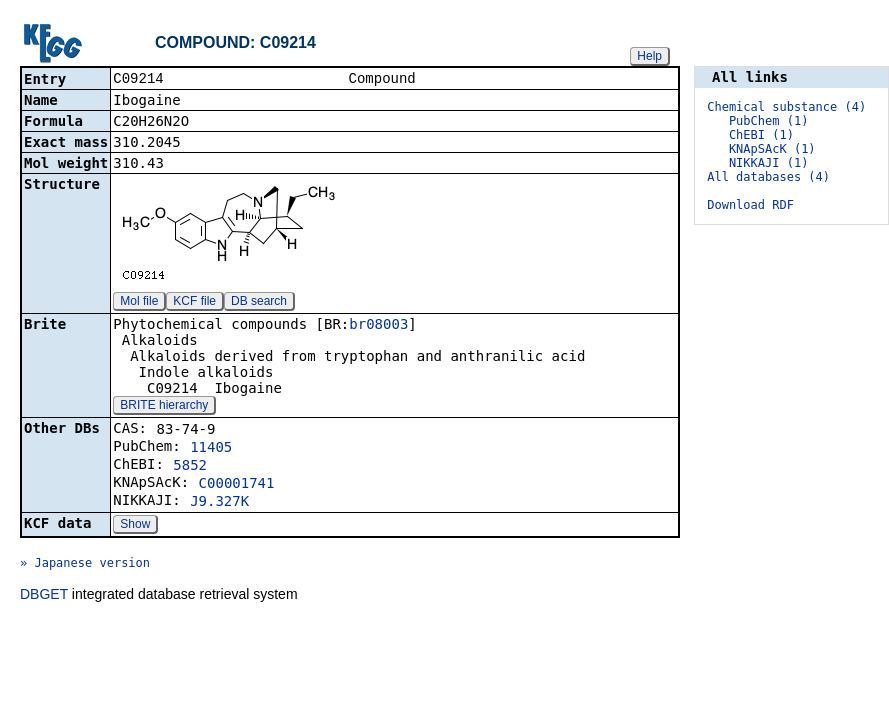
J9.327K (219, 503)
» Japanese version (85, 565)
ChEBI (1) (761, 135)
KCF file (194, 303)
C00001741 (237, 485)
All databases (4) (768, 177)
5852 (190, 467)
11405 (211, 449)
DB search (259, 303)
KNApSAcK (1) (772, 149)
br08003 (378, 326)
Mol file (139, 303)
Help (649, 56)
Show (135, 526)
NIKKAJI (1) (768, 163)
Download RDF (750, 205)
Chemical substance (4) (786, 107)
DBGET (44, 596)
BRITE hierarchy (164, 407)
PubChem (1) (768, 121)
